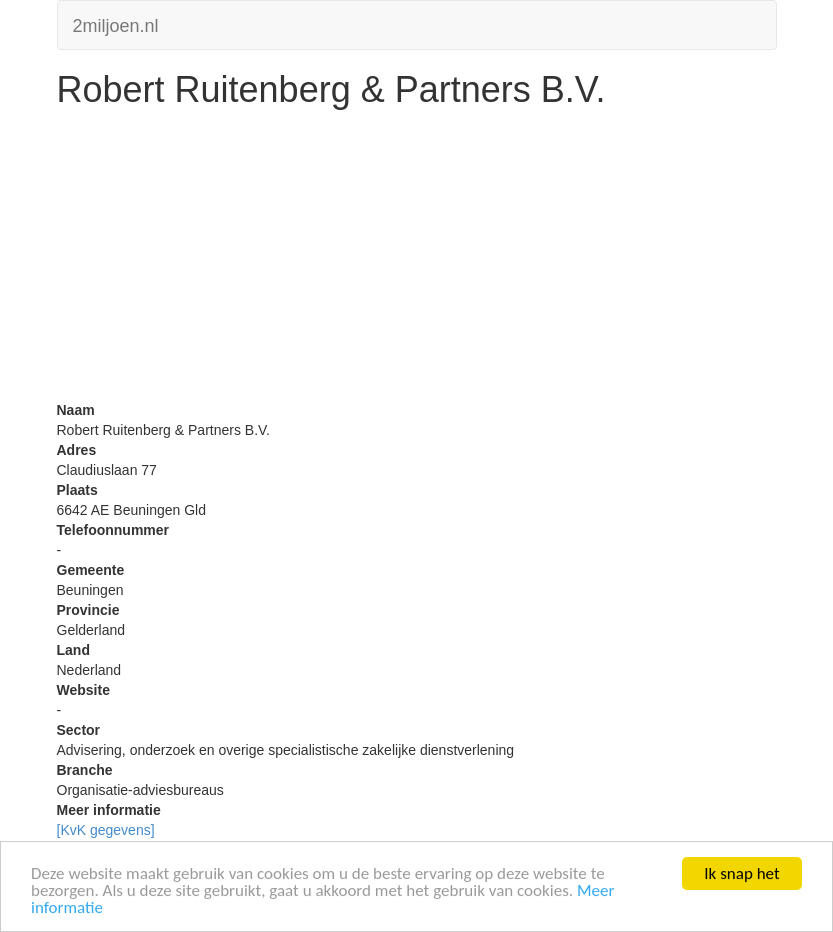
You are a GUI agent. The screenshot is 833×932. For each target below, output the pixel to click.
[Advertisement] (417, 260)
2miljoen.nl (116, 23)
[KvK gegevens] (106, 830)
